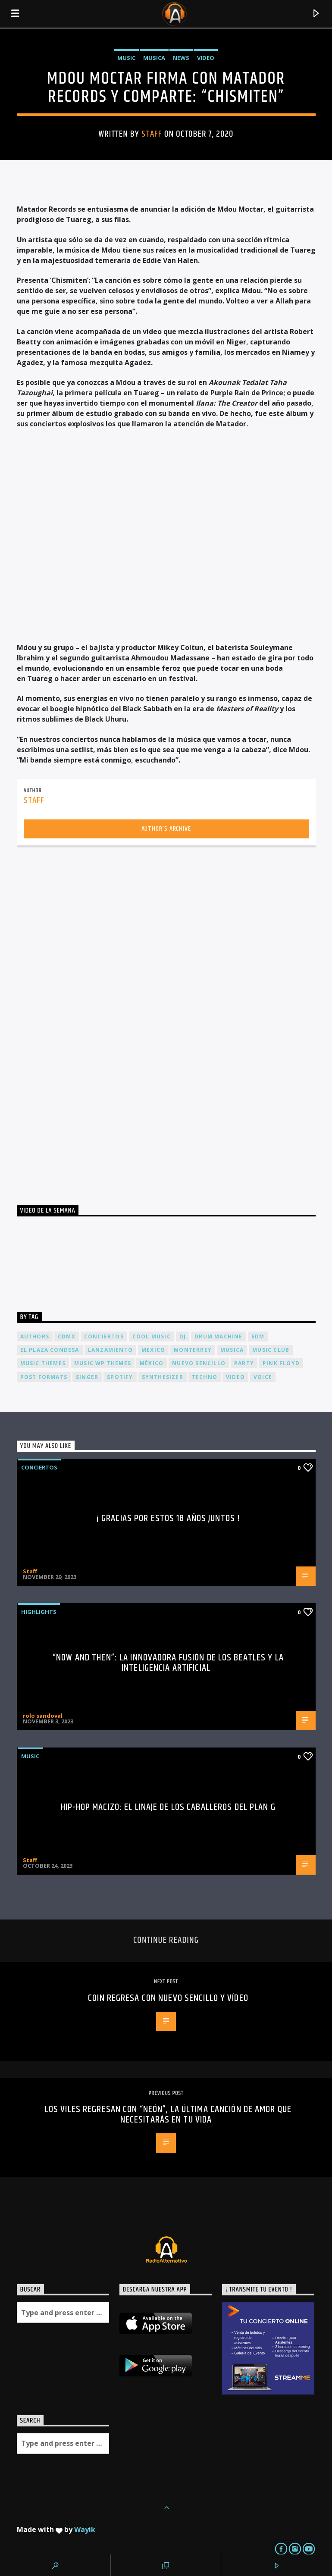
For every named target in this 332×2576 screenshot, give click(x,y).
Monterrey (193, 1350)
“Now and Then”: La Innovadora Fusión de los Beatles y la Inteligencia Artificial (168, 1663)
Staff (151, 134)
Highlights (38, 1612)
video (235, 1377)
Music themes (43, 1363)
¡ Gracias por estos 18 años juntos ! (168, 1518)
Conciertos (39, 1467)
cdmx (66, 1336)
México (151, 1363)
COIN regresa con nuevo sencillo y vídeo (168, 1998)
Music (126, 58)
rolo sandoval (43, 1715)
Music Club (270, 1350)
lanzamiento (110, 1350)
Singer (87, 1377)
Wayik (84, 2529)
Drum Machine (218, 1336)
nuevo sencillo (199, 1363)
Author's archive (166, 828)
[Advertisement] (81, 1023)
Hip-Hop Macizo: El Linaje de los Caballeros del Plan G (168, 1807)
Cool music (151, 1336)
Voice (263, 1377)
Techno (204, 1377)
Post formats (43, 1377)
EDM (258, 1336)
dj (182, 1336)
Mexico (153, 1350)
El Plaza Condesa (49, 1350)
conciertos (104, 1336)
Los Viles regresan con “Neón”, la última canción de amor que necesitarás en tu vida (168, 2114)
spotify (120, 1377)
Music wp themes (102, 1363)
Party (244, 1363)
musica (232, 1350)
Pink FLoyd (281, 1363)
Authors (34, 1336)
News (181, 58)
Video (205, 58)
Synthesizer (162, 1377)
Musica (154, 58)
